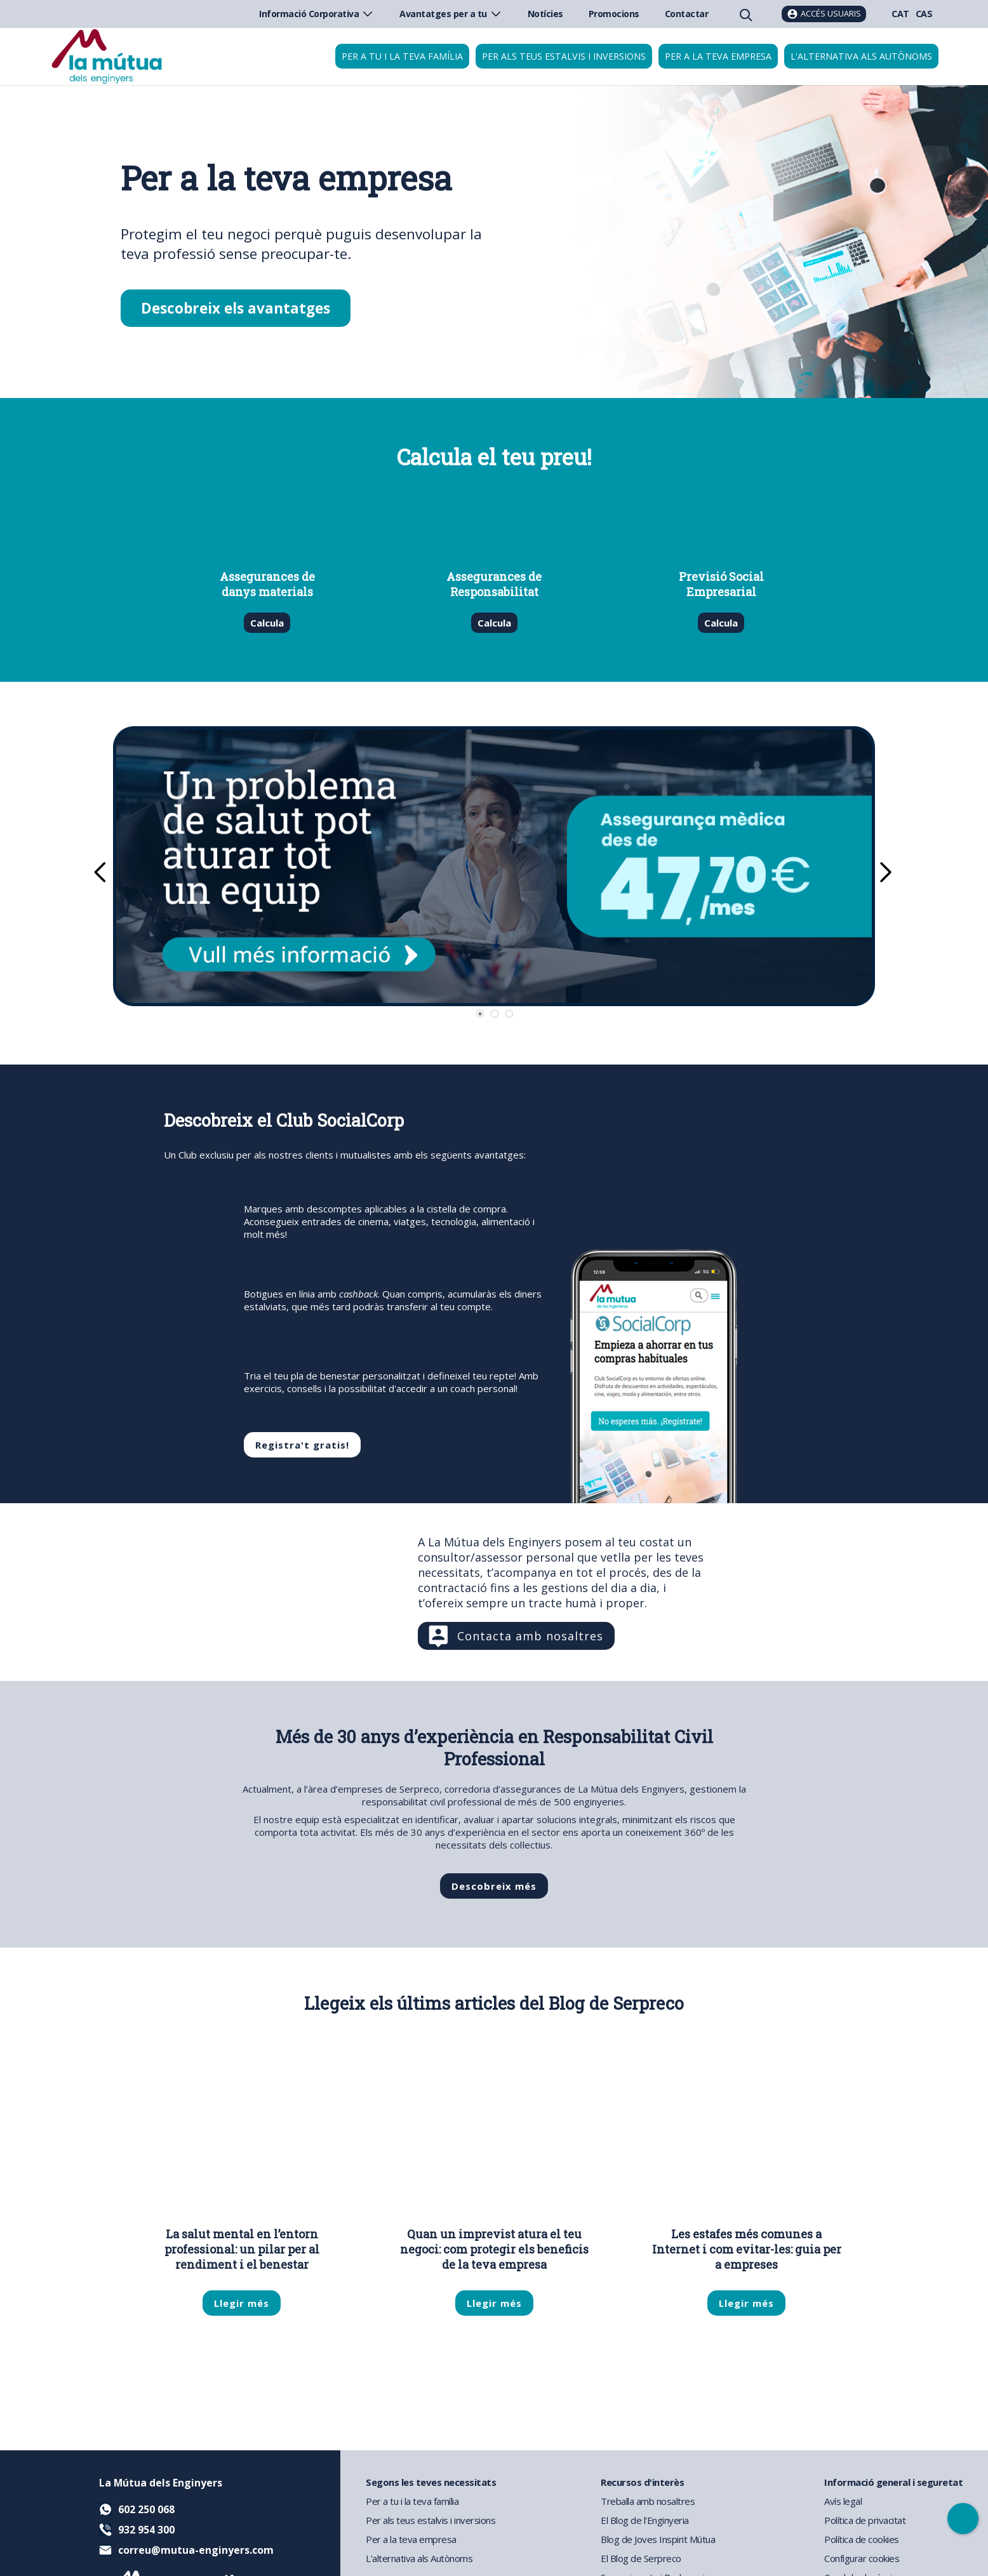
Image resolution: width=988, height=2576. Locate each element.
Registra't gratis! (302, 1444)
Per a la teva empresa (718, 56)
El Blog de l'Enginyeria (645, 2520)
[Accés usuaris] (824, 14)
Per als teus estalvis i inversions (564, 56)
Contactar (687, 14)
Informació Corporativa (316, 14)
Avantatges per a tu (450, 14)
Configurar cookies (861, 2558)
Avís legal (843, 2501)
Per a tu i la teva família (402, 56)
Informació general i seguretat (893, 2482)
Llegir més (241, 2303)
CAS (924, 14)
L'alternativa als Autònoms (419, 2558)
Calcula (267, 622)
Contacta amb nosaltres (530, 1635)
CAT (900, 14)
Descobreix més (494, 1886)
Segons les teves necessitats (431, 2482)
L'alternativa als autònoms (861, 56)
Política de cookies (861, 2539)
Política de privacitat (864, 2520)
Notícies (545, 14)
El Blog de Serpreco (641, 2558)
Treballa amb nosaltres (648, 2501)
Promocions (614, 14)
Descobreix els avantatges (235, 308)
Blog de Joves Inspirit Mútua (658, 2539)
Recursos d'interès (642, 2482)
